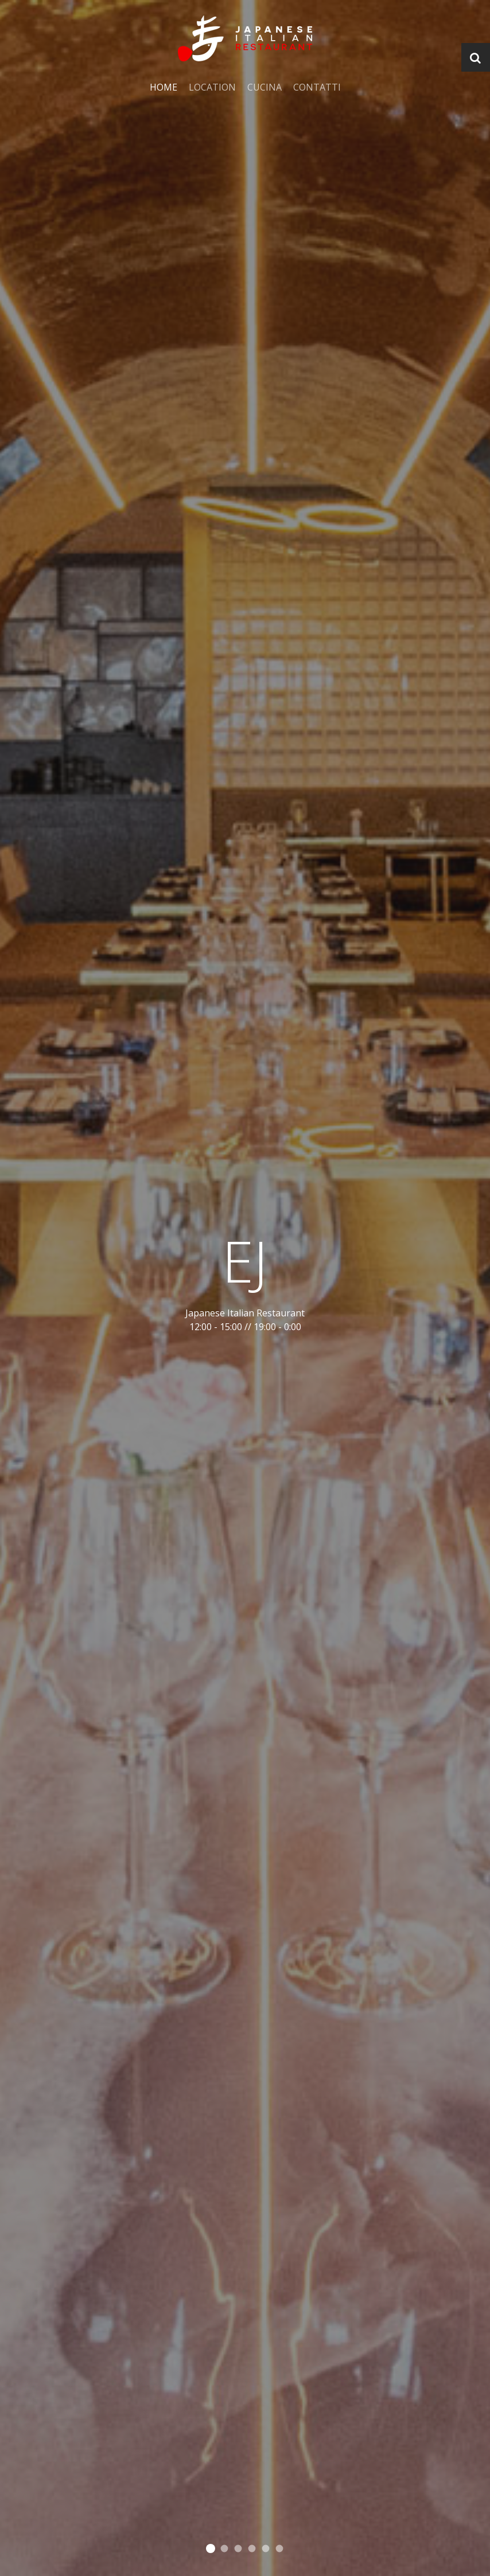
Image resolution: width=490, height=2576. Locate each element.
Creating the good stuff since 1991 (238, 2548)
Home (163, 87)
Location (212, 87)
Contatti (317, 87)
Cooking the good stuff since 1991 (210, 2548)
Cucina (264, 87)
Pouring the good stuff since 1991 (224, 2548)
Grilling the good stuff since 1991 (252, 2548)
